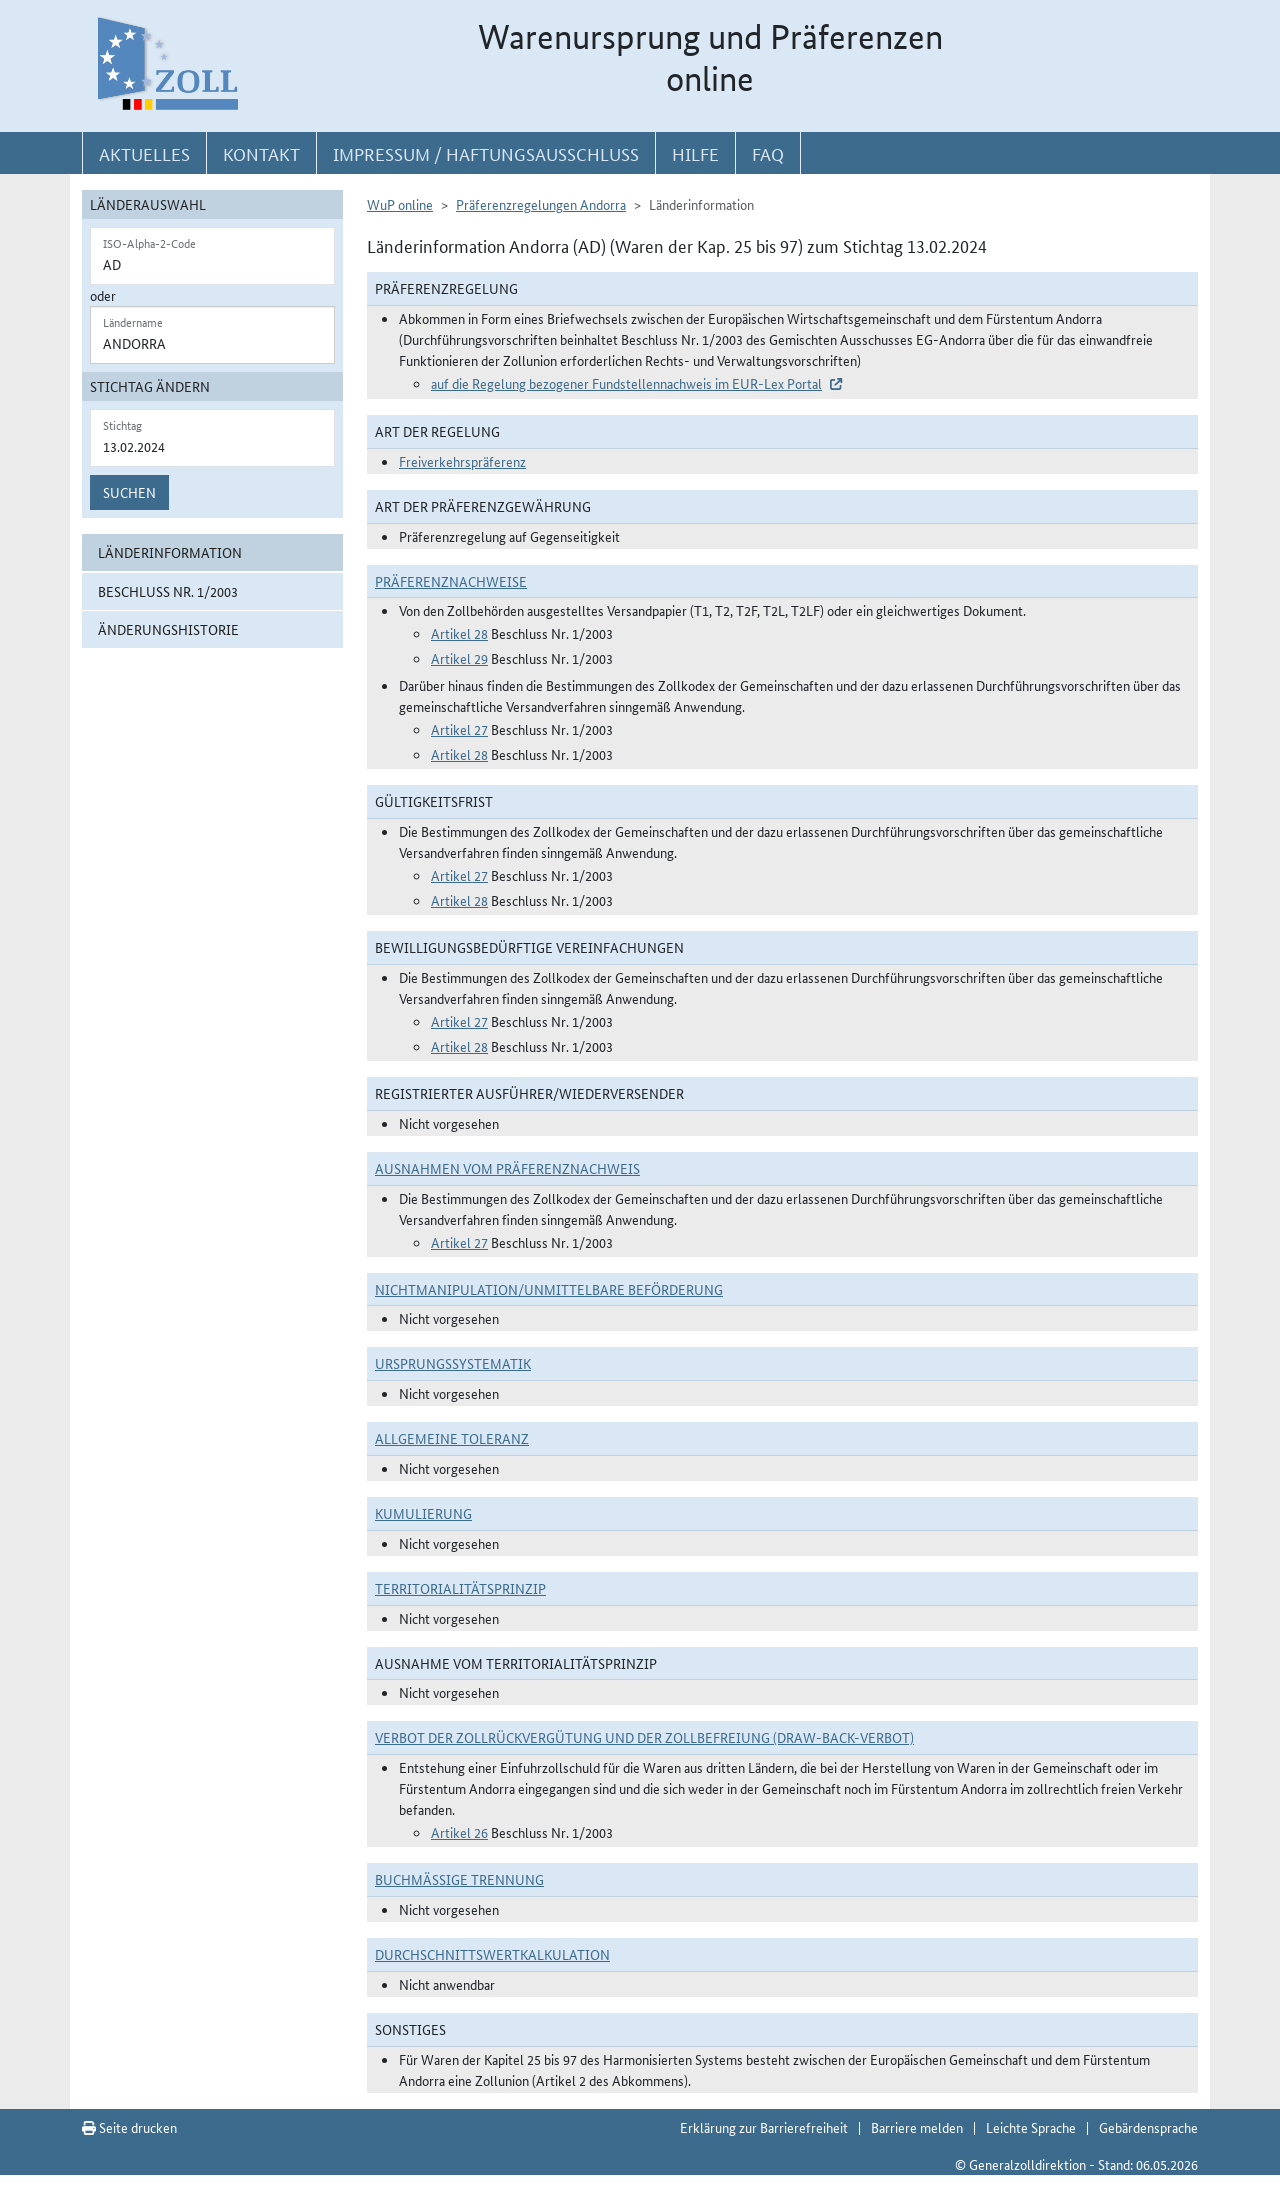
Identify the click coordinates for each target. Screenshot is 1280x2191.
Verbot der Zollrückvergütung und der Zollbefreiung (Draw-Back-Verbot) (644, 1737)
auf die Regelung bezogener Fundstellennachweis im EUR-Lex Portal (626, 383)
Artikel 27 (459, 729)
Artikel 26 (459, 1832)
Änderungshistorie (168, 629)
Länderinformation (170, 552)
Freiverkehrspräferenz (462, 461)
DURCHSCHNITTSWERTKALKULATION (492, 1954)
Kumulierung (423, 1513)
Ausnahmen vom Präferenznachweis (507, 1168)
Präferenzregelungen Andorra (541, 204)
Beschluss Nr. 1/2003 (168, 591)
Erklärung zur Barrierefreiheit (764, 2127)
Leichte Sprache (1031, 2127)
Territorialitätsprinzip (460, 1588)
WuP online (400, 204)
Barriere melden (917, 2127)
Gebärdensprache (1148, 2127)
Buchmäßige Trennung (459, 1879)
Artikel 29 (459, 658)
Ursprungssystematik (453, 1363)
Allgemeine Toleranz (452, 1438)
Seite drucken (129, 2127)
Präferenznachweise (451, 581)
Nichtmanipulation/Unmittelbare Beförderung (549, 1289)
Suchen (129, 492)
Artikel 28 (459, 633)
